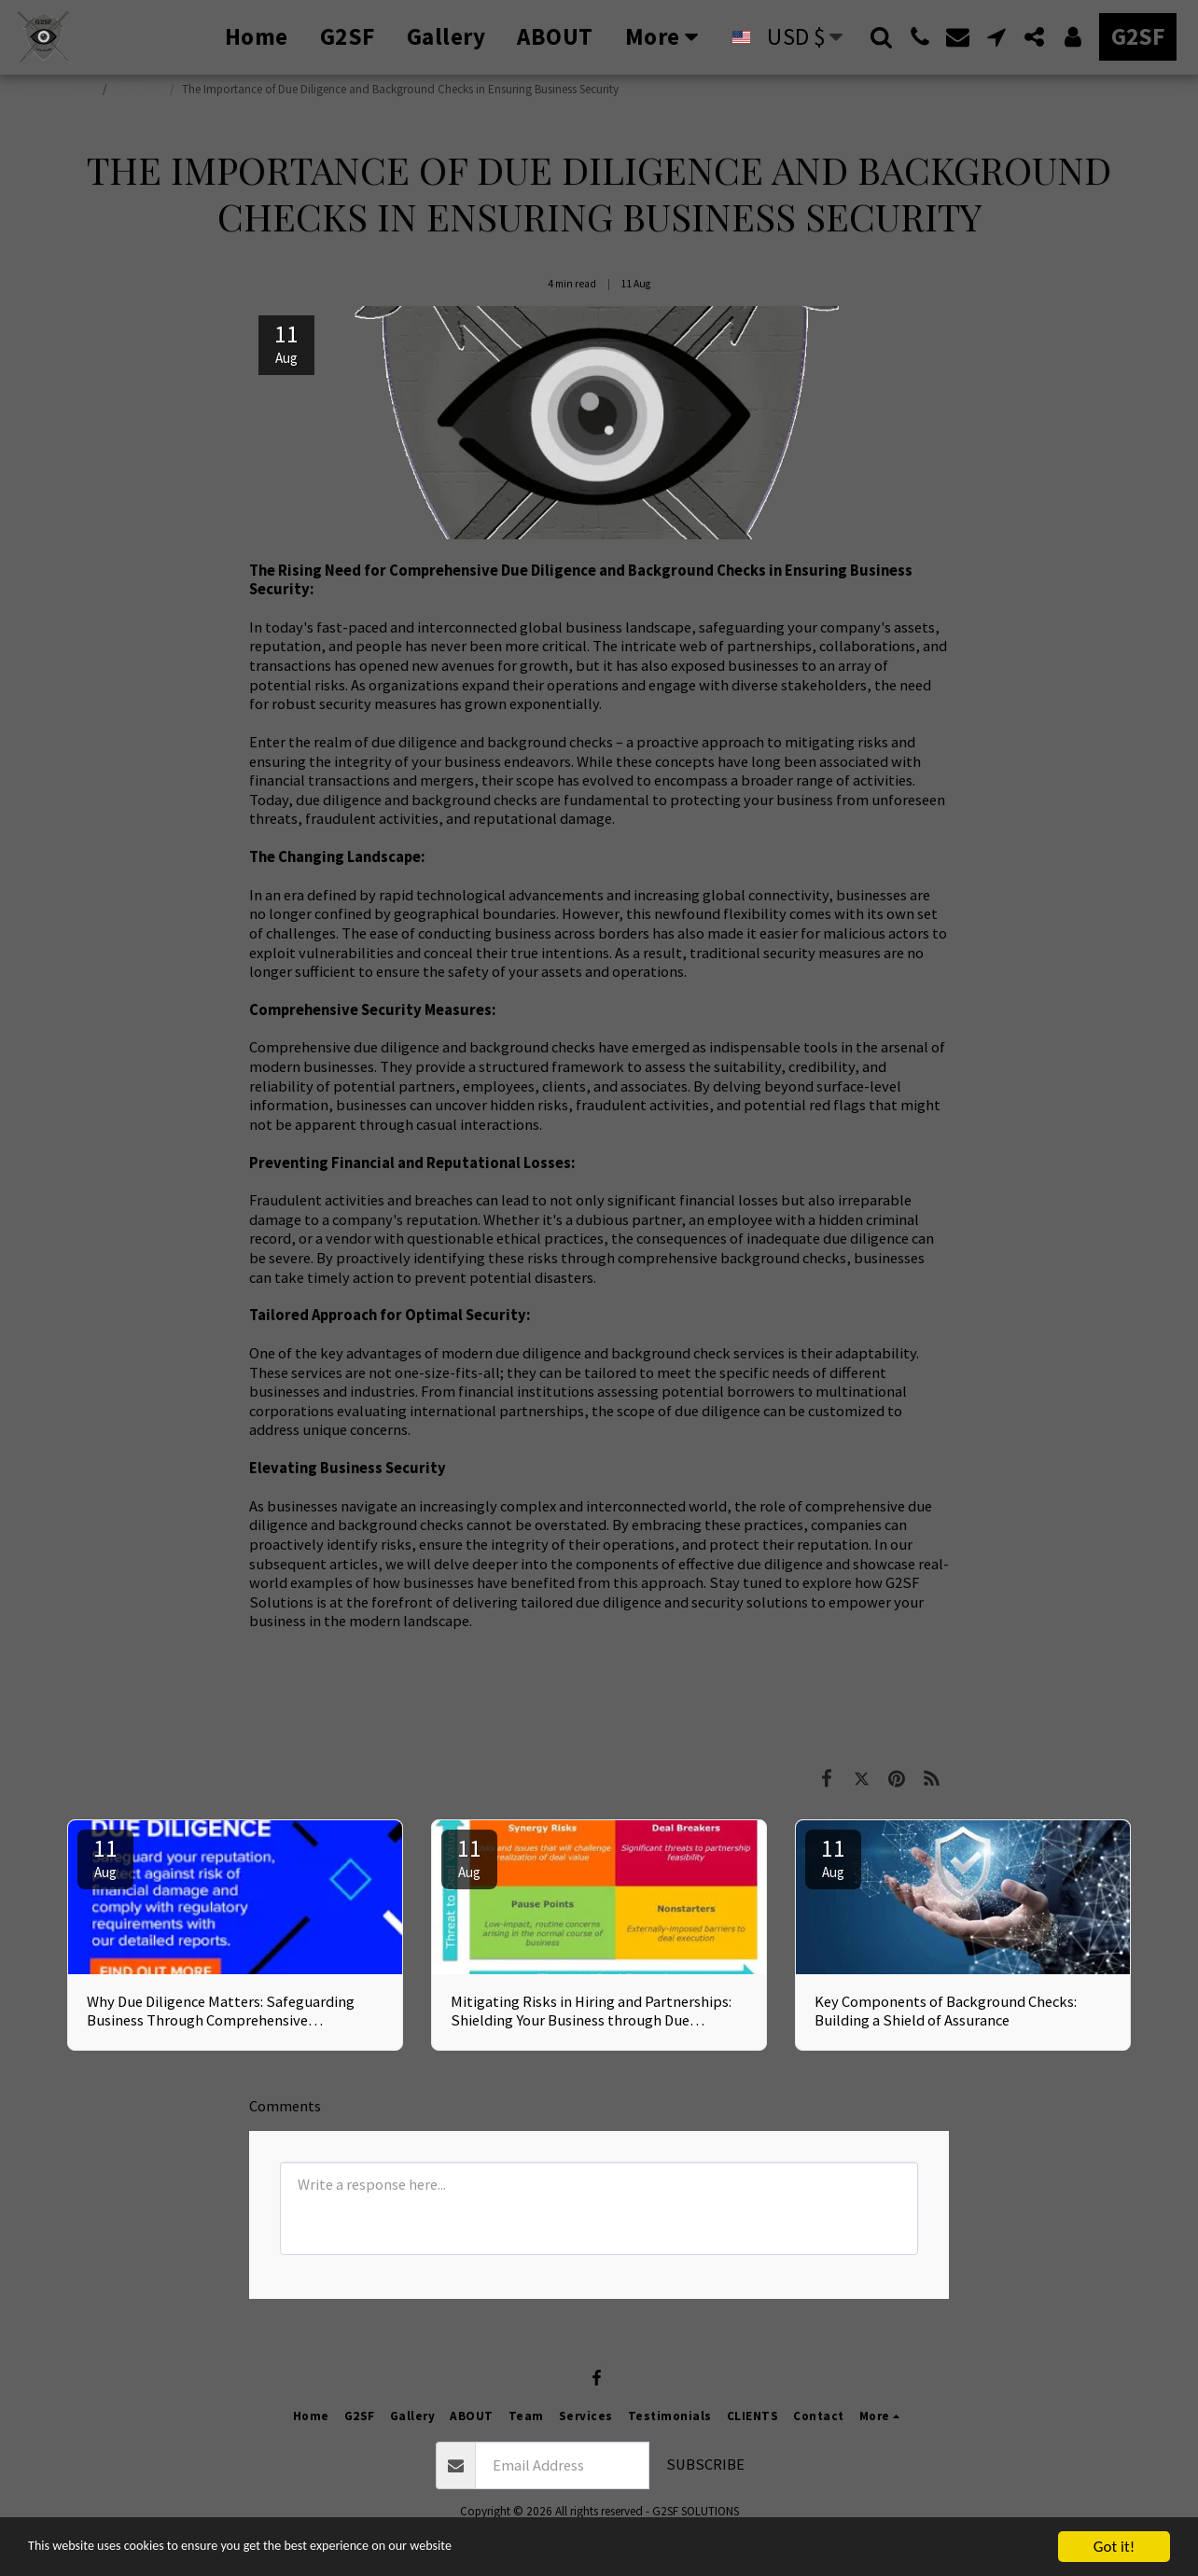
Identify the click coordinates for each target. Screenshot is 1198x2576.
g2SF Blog (140, 89)
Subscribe (705, 2464)
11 (105, 1856)
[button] (881, 37)
